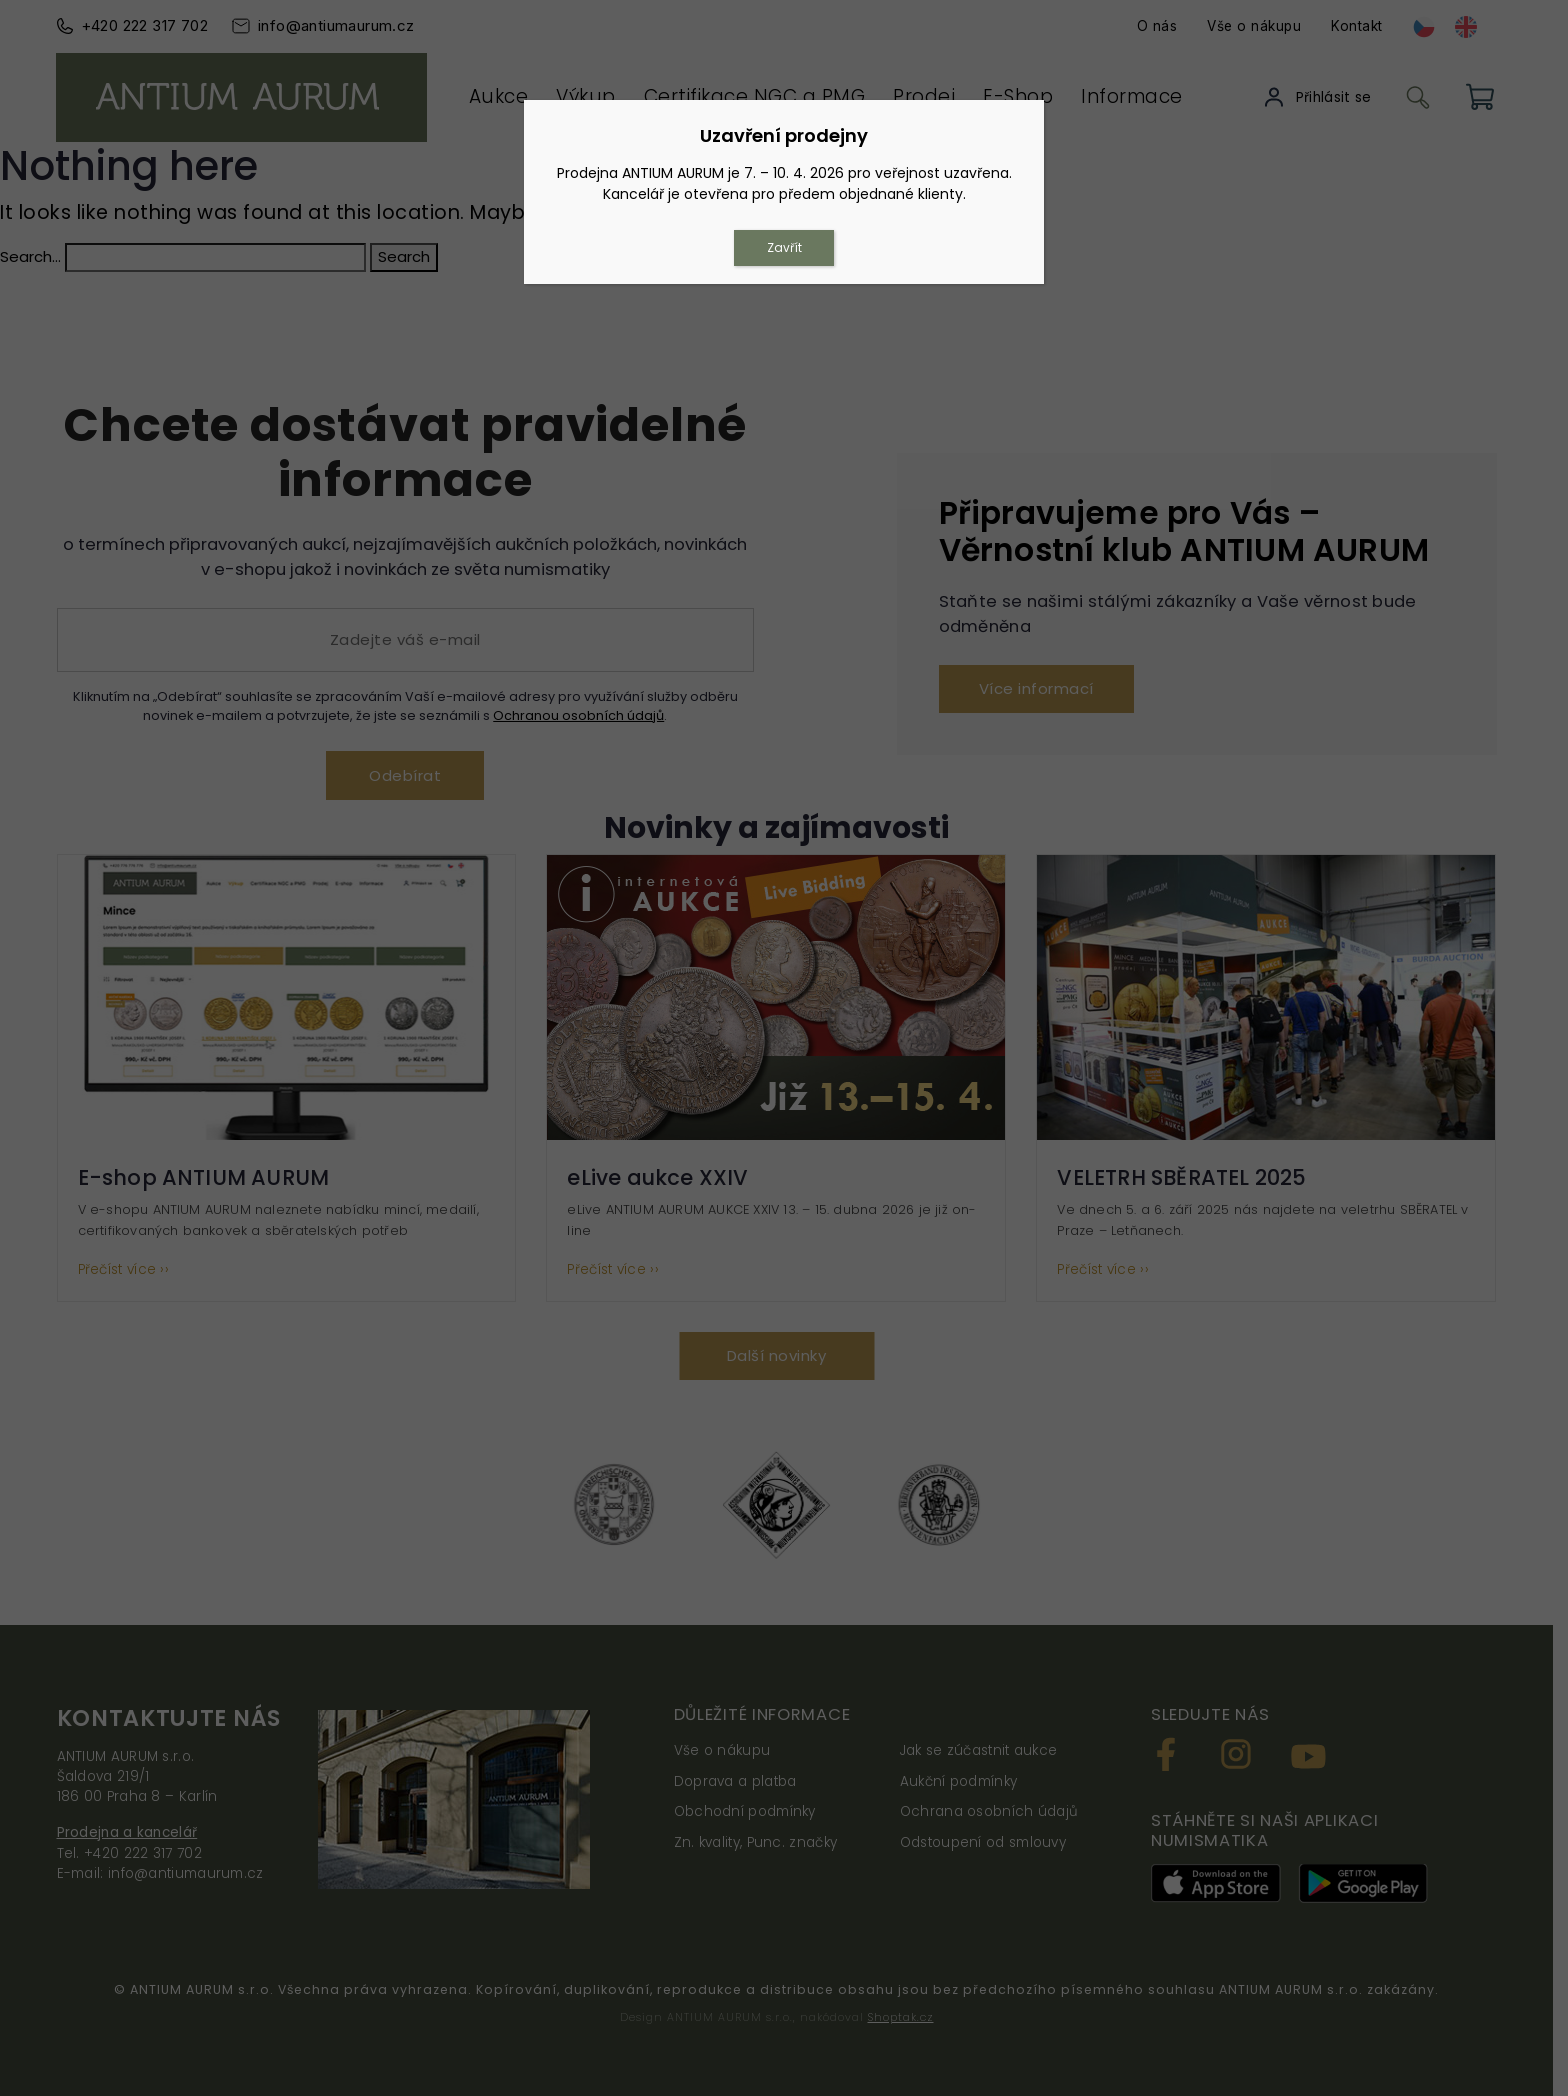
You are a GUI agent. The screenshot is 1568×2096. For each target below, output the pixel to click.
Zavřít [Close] (784, 247)
